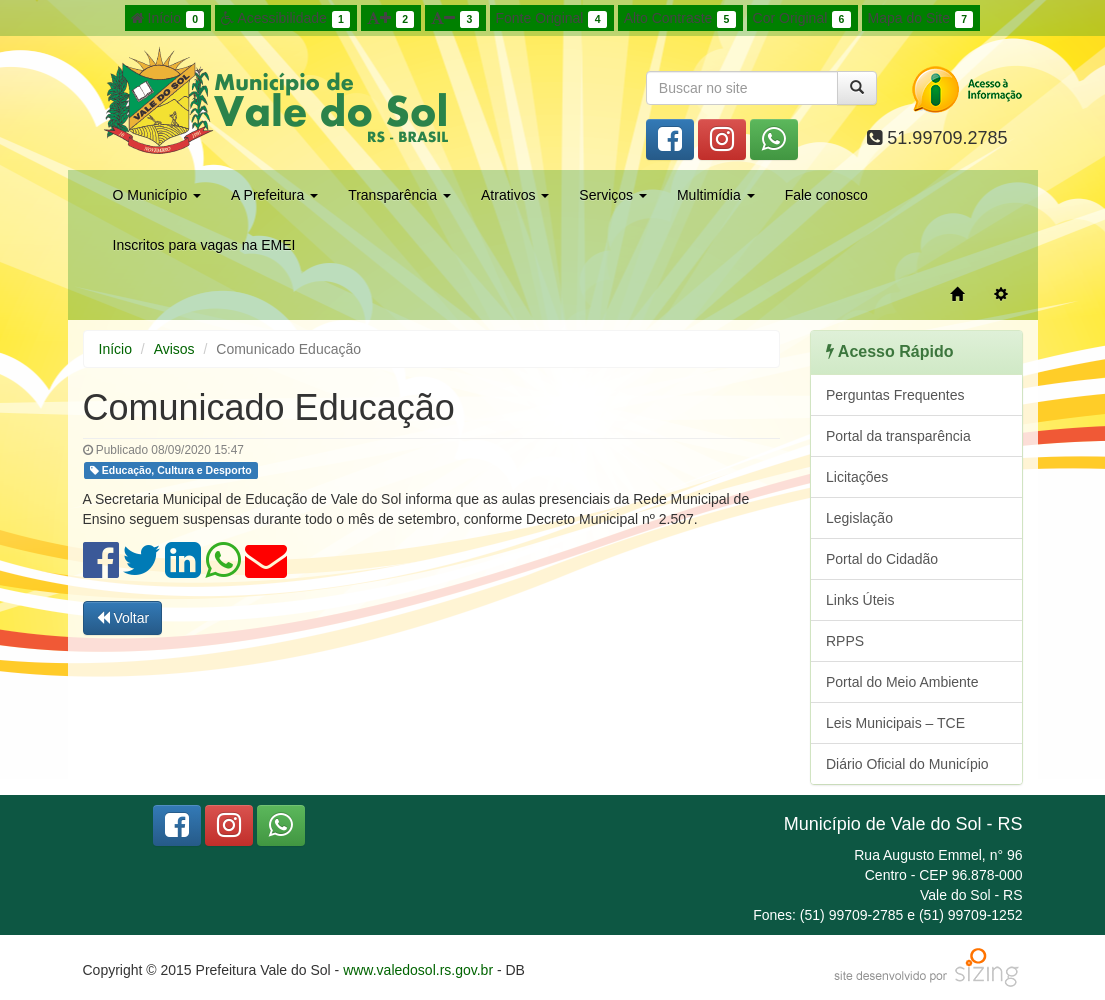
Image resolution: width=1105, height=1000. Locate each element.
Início (168, 19)
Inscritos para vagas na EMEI (204, 245)
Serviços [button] (613, 195)
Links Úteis (860, 600)
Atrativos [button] (515, 195)
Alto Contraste (680, 19)
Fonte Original (551, 19)
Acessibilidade (285, 19)
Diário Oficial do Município (907, 764)
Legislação (859, 518)
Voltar (123, 618)
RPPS (845, 641)
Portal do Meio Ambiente (902, 682)
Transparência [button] (399, 195)
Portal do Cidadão (882, 559)
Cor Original (802, 19)
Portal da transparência (898, 436)
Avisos (174, 349)
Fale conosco (826, 195)
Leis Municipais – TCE (895, 723)
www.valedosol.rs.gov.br (418, 970)
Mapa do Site (921, 19)
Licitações (857, 477)
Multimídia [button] (716, 195)
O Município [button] (157, 195)
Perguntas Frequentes (895, 395)
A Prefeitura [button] (274, 195)
